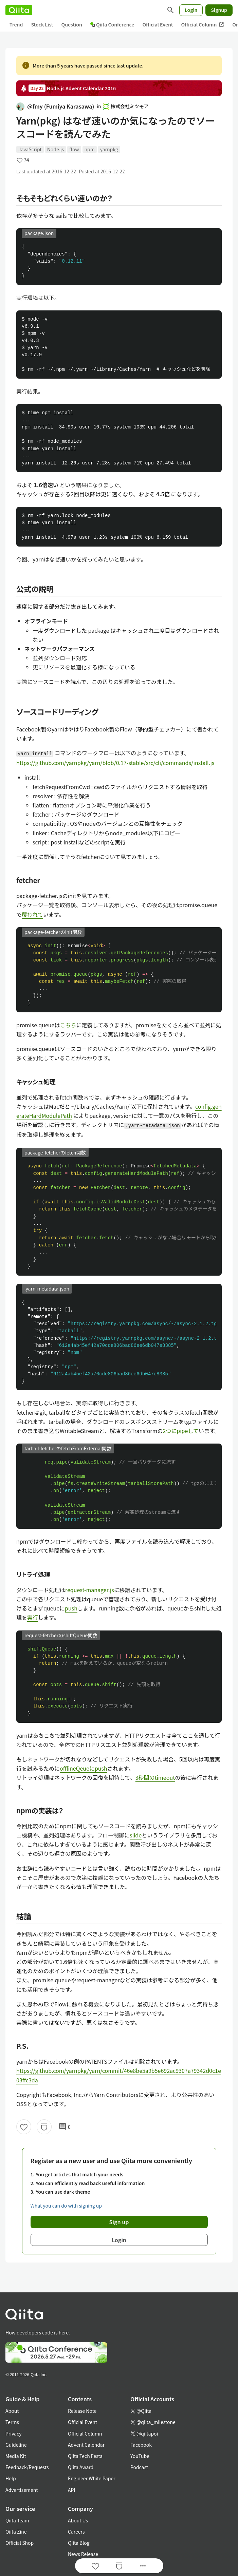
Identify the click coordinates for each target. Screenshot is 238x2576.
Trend (16, 24)
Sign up (119, 2222)
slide (136, 1835)
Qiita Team (17, 2520)
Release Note (82, 2410)
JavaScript (30, 149)
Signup (219, 9)
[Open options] (142, 2565)
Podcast (139, 2467)
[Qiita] (18, 10)
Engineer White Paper (91, 2478)
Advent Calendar (86, 2444)
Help (10, 2478)
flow (74, 149)
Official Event (157, 24)
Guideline (16, 2444)
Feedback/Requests (27, 2467)
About (12, 2410)
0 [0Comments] (64, 2127)
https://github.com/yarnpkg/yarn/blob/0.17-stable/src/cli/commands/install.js (115, 763)
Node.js (55, 149)
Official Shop (19, 2542)
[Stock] (44, 2126)
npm (90, 149)
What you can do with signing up (66, 2205)
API (71, 2489)
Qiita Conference (112, 24)
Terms (12, 2422)
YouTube (139, 2456)
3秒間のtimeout (155, 1777)
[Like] (23, 2126)
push (71, 1608)
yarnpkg (109, 149)
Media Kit (15, 2456)
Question (71, 24)
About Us (78, 2520)
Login (191, 9)
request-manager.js (89, 1590)
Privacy (13, 2433)
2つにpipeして (181, 1431)
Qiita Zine (16, 2531)
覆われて (32, 914)
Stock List (42, 24)
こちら (68, 1025)
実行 (32, 1617)
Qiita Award (80, 2467)
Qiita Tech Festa (85, 2456)
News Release (83, 2554)
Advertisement (21, 2489)
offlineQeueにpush (83, 1768)
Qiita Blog (79, 2542)
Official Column (202, 24)
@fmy (55, 106)
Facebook (141, 2444)
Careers (76, 2531)
